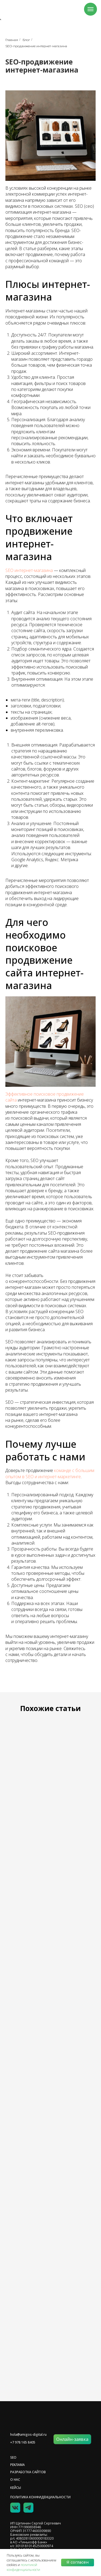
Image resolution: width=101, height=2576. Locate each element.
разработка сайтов (28, 2472)
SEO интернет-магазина (29, 570)
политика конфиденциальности (40, 2497)
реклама (17, 2464)
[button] (72, 2439)
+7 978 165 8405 (22, 2442)
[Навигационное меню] (90, 9)
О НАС (15, 2479)
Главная (11, 40)
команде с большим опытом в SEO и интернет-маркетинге (49, 1473)
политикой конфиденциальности (23, 2567)
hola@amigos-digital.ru (28, 2434)
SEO (13, 2457)
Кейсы (15, 2487)
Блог (26, 40)
